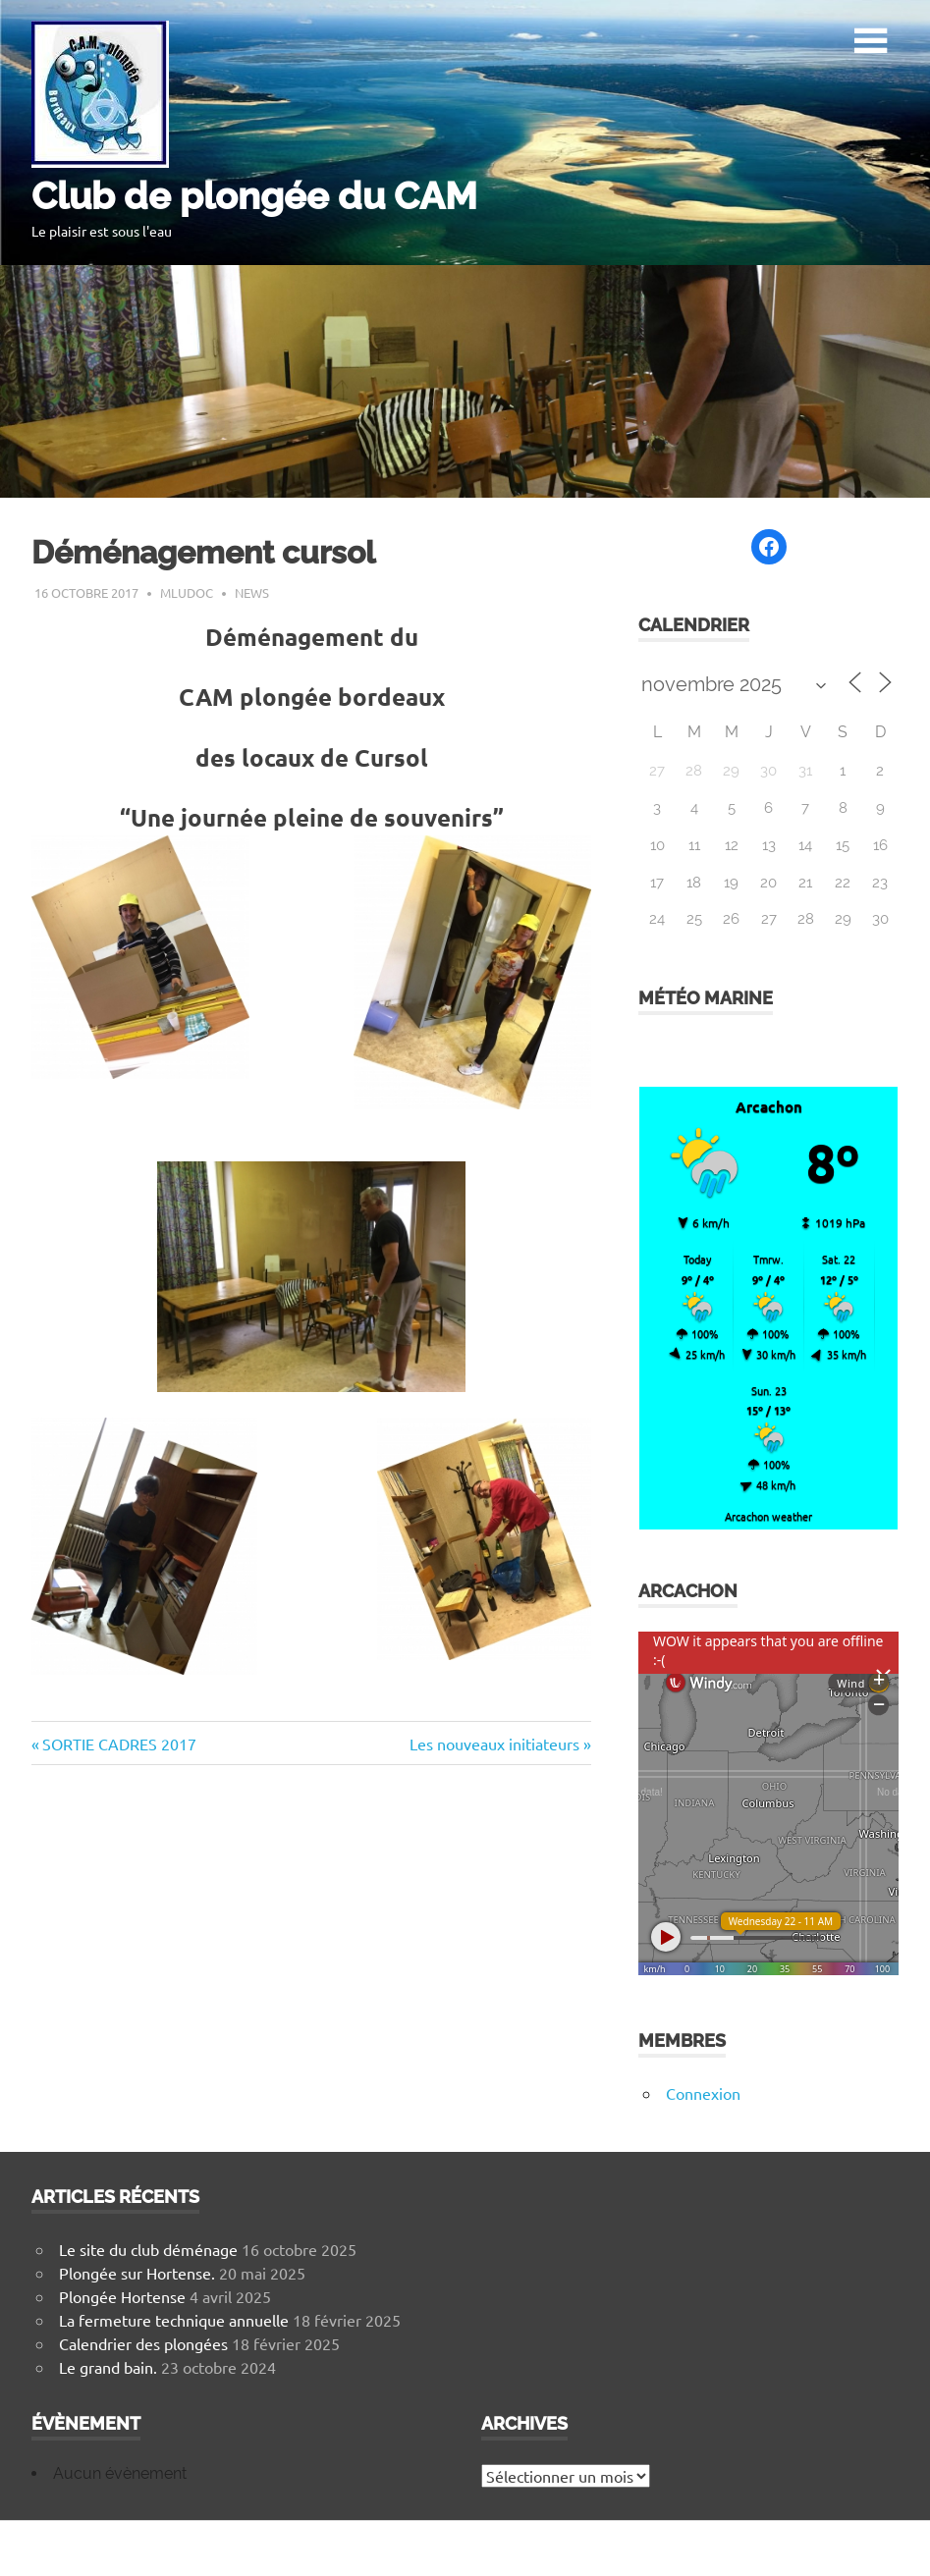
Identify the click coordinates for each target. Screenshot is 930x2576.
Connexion (703, 2093)
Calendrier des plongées (143, 2343)
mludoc (186, 592)
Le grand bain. (108, 2367)
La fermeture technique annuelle (174, 2320)
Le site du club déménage (148, 2249)
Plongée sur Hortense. (137, 2272)
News (252, 592)
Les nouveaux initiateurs (494, 1743)
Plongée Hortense (122, 2296)
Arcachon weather (768, 1516)
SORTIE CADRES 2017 (118, 1743)
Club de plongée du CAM (254, 196)
